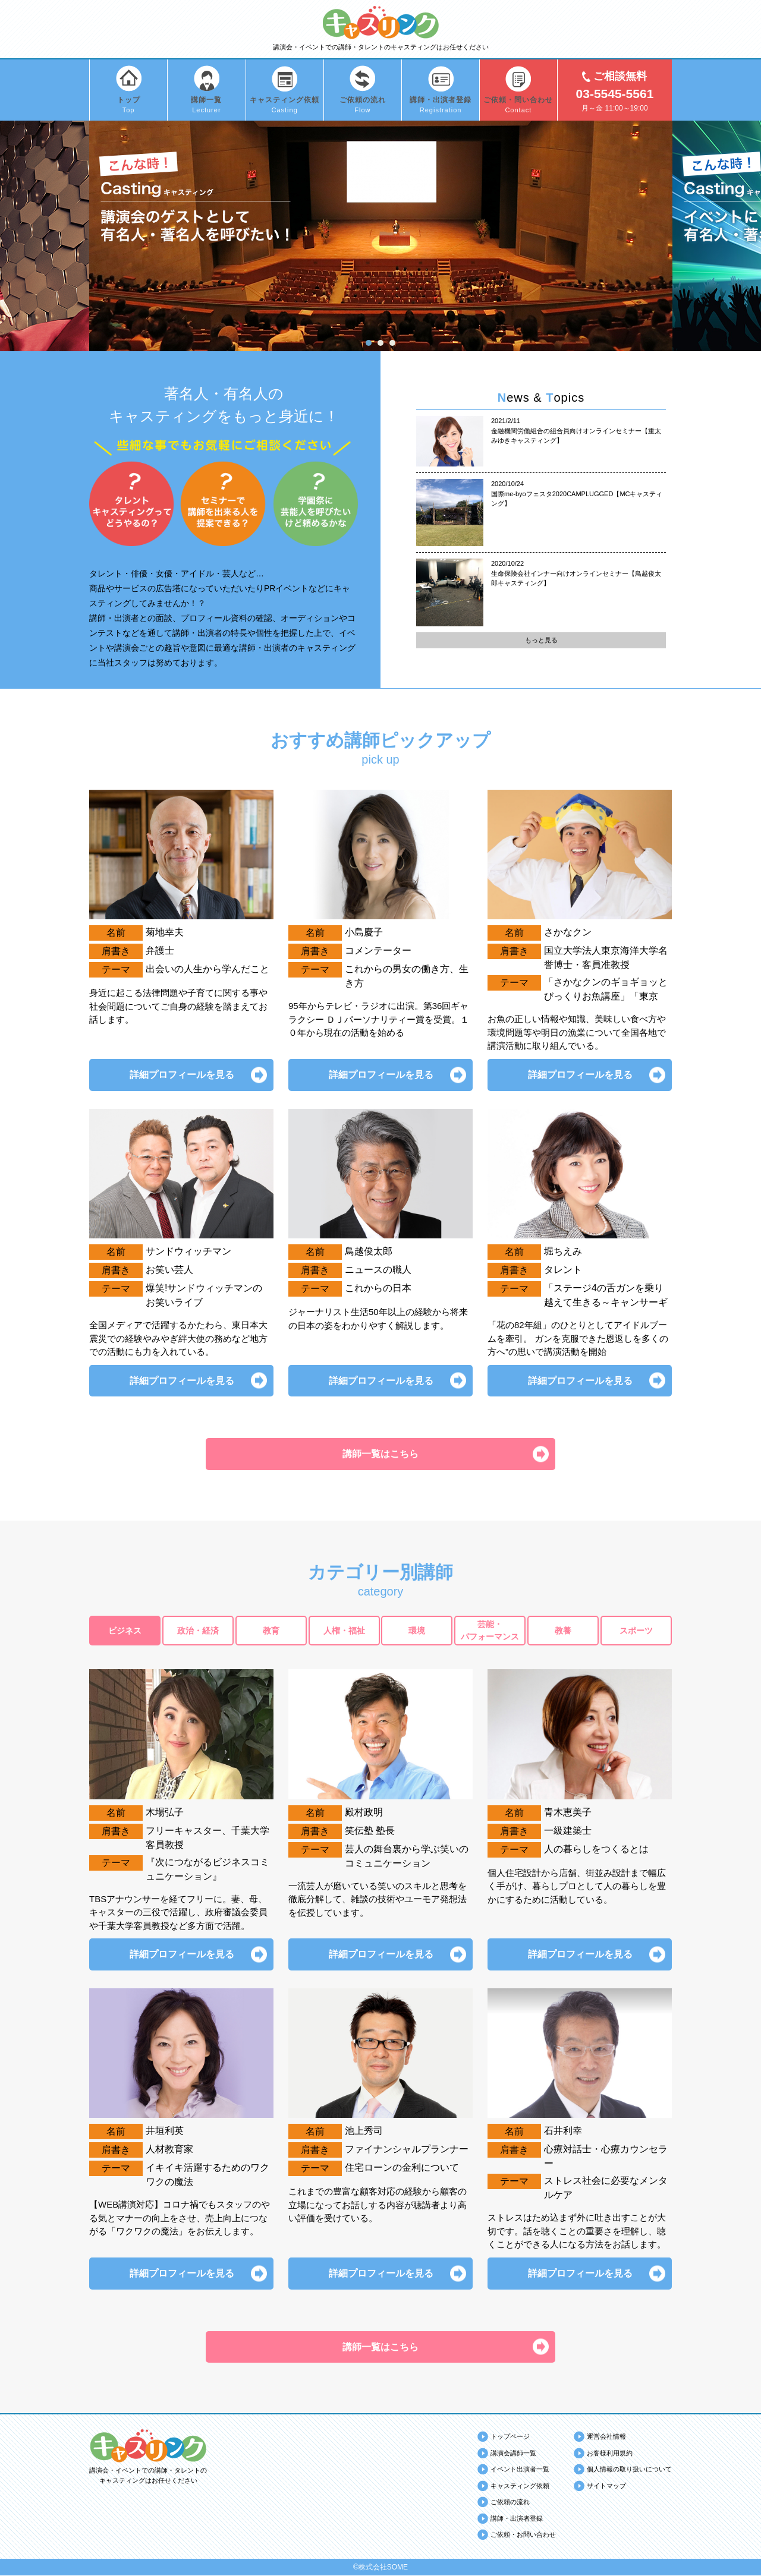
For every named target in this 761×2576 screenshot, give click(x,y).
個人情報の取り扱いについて (629, 2470)
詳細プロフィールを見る (181, 1075)
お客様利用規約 (610, 2453)
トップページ (510, 2437)
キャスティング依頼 (519, 2486)
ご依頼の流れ (510, 2502)
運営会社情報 (606, 2437)
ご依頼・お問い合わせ (523, 2535)
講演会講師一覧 (513, 2453)
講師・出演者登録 (516, 2519)
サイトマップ (606, 2486)
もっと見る (541, 640)
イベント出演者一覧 (519, 2470)
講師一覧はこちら (380, 1454)
